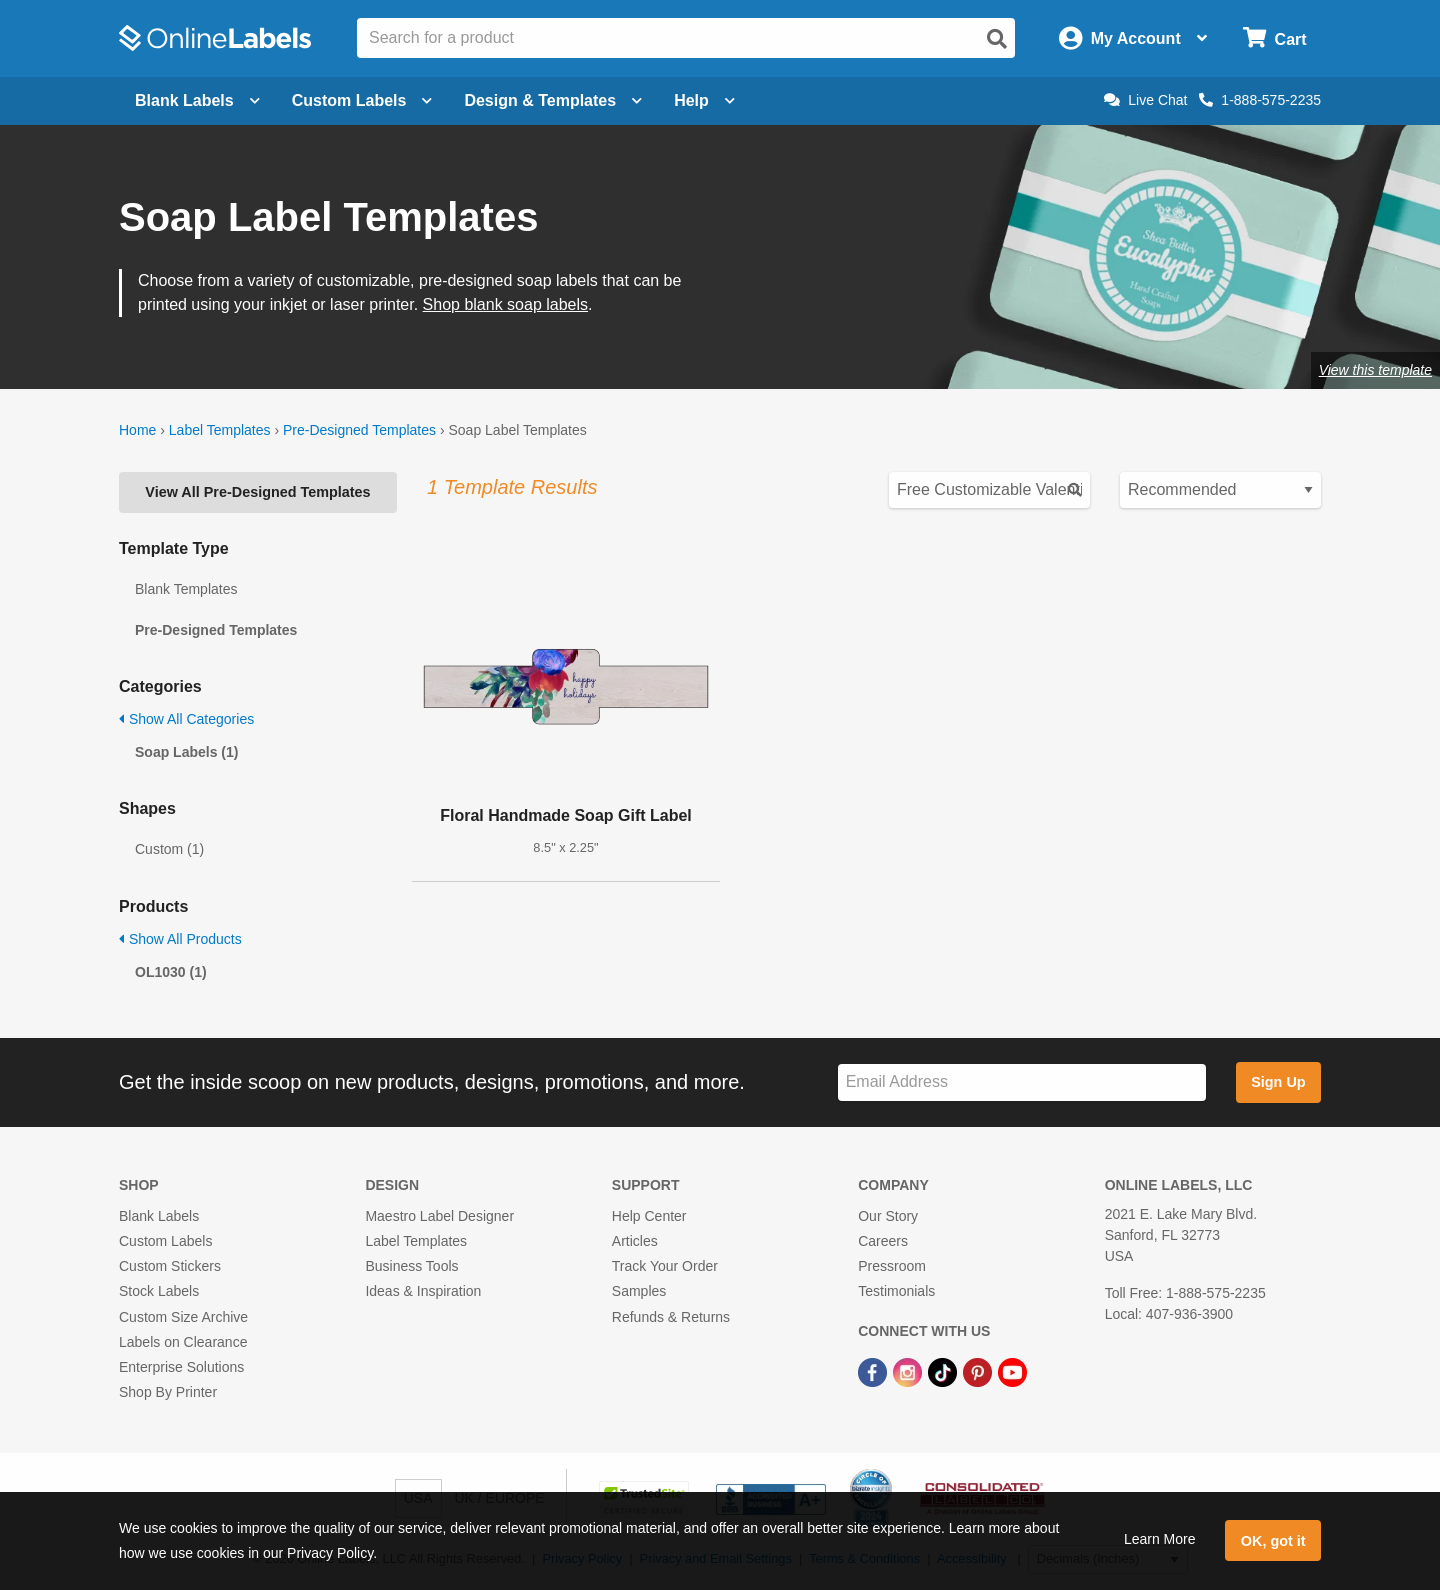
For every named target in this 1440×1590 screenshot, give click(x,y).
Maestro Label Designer (439, 1216)
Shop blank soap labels (505, 304)
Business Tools (411, 1266)
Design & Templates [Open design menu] (553, 100)
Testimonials (896, 1291)
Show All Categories (186, 719)
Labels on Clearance (183, 1342)
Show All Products (180, 939)
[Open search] (997, 39)
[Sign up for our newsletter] (1022, 1082)
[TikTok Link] (944, 1371)
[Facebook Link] (874, 1371)
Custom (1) (169, 849)
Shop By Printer (168, 1392)
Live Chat (1145, 100)
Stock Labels (159, 1291)
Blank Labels (159, 1216)
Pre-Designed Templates (359, 430)
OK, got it (1273, 1541)
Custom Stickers (170, 1266)
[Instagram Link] (909, 1371)
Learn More (1160, 1539)
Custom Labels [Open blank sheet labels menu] (362, 100)
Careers (883, 1241)
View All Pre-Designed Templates (257, 492)
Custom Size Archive (183, 1317)
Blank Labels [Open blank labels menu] (197, 100)
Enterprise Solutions (181, 1367)
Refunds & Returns (671, 1317)
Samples (639, 1291)
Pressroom (892, 1266)
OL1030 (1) (171, 972)
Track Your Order (665, 1266)
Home (137, 430)
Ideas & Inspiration (423, 1291)
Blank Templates (186, 589)
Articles (635, 1241)
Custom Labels (165, 1241)
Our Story (888, 1216)
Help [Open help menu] (704, 100)
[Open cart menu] (1274, 38)
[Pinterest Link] (979, 1371)
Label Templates (220, 430)
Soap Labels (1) (186, 752)
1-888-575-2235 (1260, 100)
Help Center (649, 1216)
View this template (1375, 370)
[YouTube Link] (1012, 1371)
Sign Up (1278, 1082)
